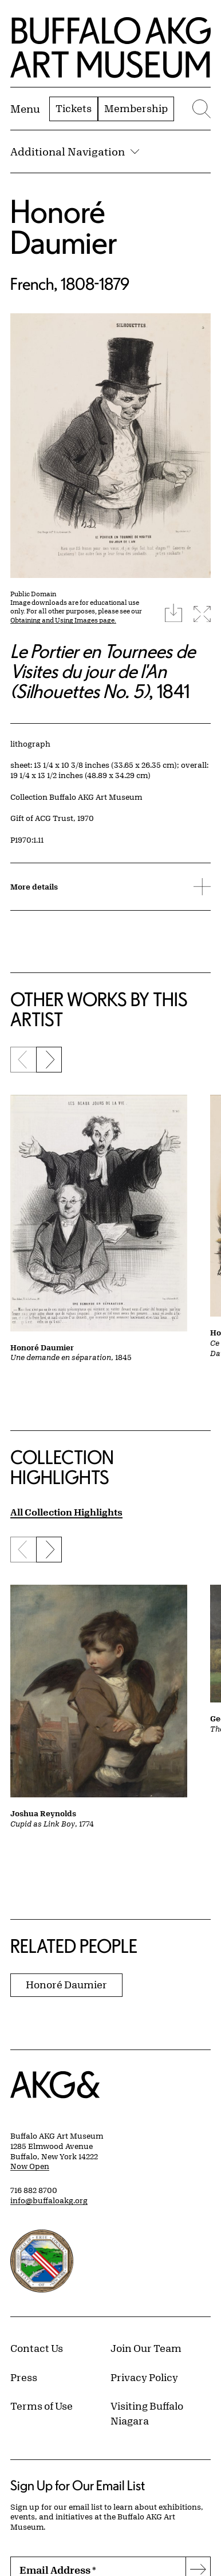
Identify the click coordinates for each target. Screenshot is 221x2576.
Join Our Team (145, 2348)
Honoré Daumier (63, 227)
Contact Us (36, 2348)
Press (23, 2377)
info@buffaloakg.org (49, 2200)
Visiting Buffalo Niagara (146, 2413)
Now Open (29, 2166)
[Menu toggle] (25, 108)
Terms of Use (41, 2405)
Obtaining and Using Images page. (63, 620)
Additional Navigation (74, 151)
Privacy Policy (144, 2377)
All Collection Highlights (66, 1511)
